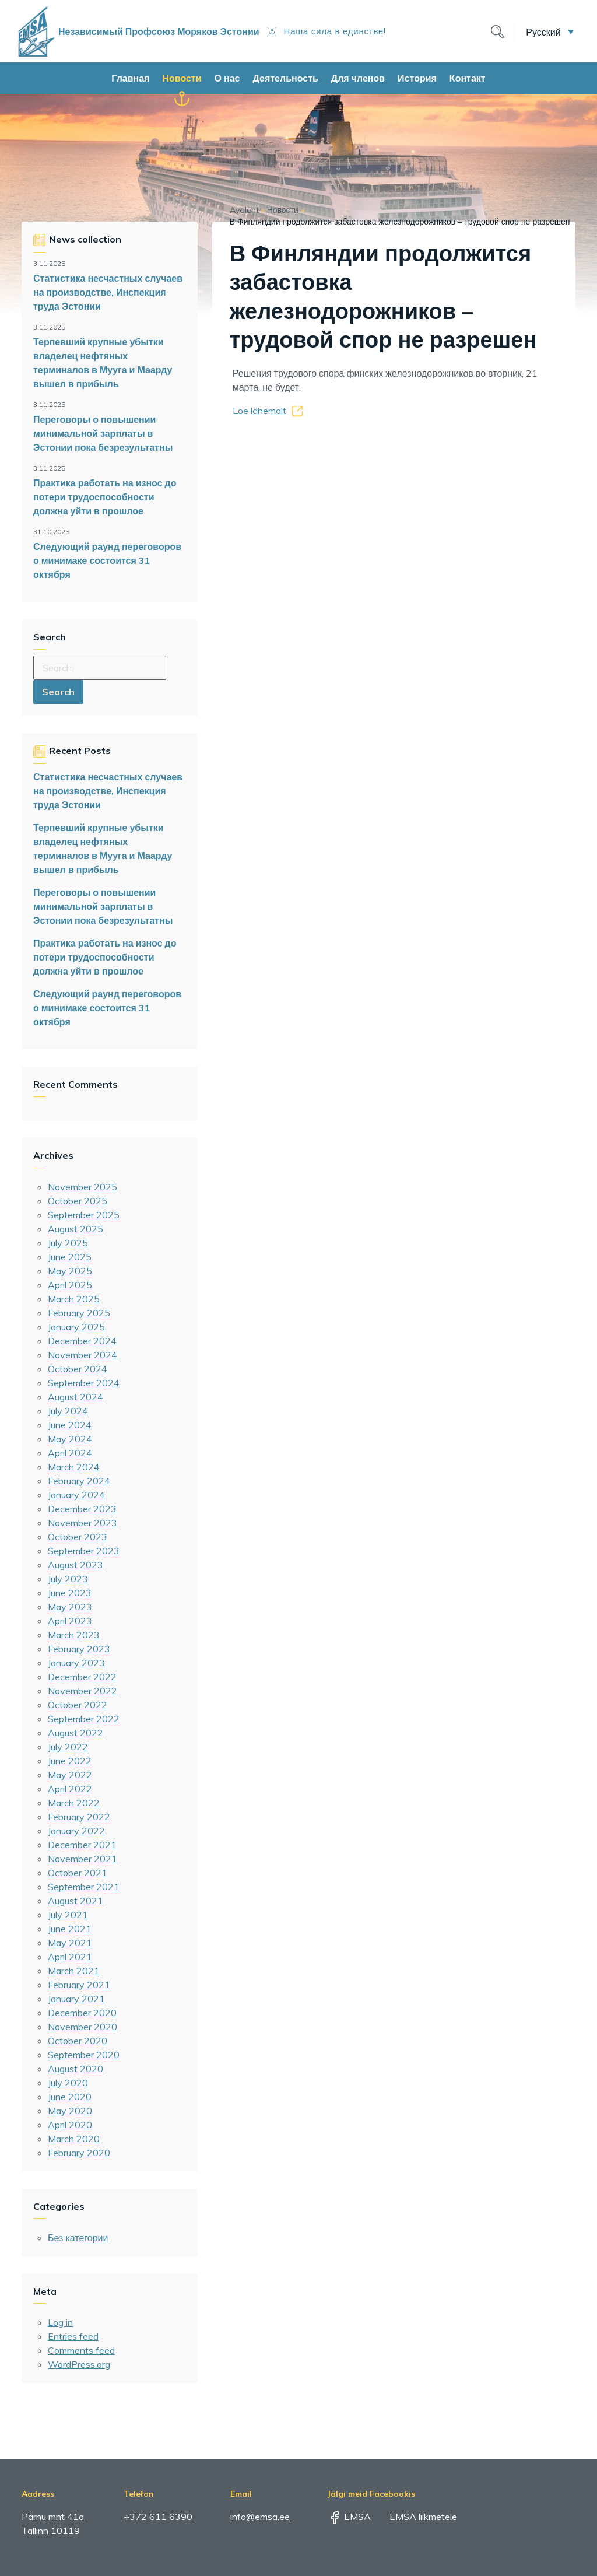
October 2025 (77, 1201)
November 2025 (82, 1187)
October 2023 (77, 1537)
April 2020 (70, 2124)
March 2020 (74, 2138)
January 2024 (76, 1495)
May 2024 (70, 1439)
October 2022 (77, 1705)
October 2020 (77, 2040)
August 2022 (75, 1733)
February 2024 (79, 1481)
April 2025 (70, 1285)
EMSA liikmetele (415, 2516)
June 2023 (70, 1593)
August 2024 (75, 1397)
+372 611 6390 (158, 2516)
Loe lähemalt (259, 410)
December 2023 (82, 1509)
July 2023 (68, 1579)
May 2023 (70, 1607)
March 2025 (74, 1299)
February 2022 (79, 1817)
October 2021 (77, 1872)
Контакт (467, 78)
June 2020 (70, 2096)
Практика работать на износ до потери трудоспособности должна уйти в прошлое (105, 497)
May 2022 (70, 1775)
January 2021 (76, 1998)
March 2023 (74, 1635)
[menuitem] (550, 31)
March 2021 (74, 1970)
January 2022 (76, 1831)
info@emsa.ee (260, 2516)
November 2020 (82, 2026)
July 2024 (68, 1411)
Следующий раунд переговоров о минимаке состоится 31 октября (107, 560)
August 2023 (75, 1565)
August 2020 (75, 2068)
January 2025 (76, 1327)
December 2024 (82, 1341)
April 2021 (70, 1956)
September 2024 (84, 1383)
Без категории (78, 2238)
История (417, 78)
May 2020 (70, 2110)
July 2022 (68, 1747)
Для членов (358, 78)
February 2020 (79, 2152)
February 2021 (79, 1984)
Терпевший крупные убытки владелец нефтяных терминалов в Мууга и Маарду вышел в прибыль (102, 363)
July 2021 (68, 1914)
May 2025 (70, 1271)
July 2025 (68, 1243)
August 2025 (75, 1229)
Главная (130, 78)
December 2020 (82, 2012)
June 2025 (70, 1257)
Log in (60, 2322)
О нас (227, 78)
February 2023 (79, 1649)
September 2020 (84, 2054)
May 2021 (70, 1942)
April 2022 (70, 1789)
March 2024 (74, 1467)
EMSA (349, 2516)
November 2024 (82, 1355)
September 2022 (84, 1719)
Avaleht (244, 210)
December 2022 (82, 1677)
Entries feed (73, 2336)
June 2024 (70, 1425)
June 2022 (70, 1761)
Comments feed (81, 2350)
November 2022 (82, 1691)
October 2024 (77, 1369)
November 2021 (82, 1858)
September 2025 (84, 1215)
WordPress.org (79, 2364)
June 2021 (70, 1928)
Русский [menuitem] (543, 31)
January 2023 (76, 1663)
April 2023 (70, 1621)
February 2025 (79, 1313)
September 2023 (84, 1551)
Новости (181, 78)
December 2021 (82, 1844)
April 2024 (70, 1453)
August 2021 (75, 1900)
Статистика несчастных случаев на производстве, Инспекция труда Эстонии (107, 292)
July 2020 (68, 2082)
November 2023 (82, 1523)
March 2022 (74, 1803)
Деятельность (285, 78)
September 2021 (84, 1886)
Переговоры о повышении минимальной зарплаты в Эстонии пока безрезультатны (103, 433)
